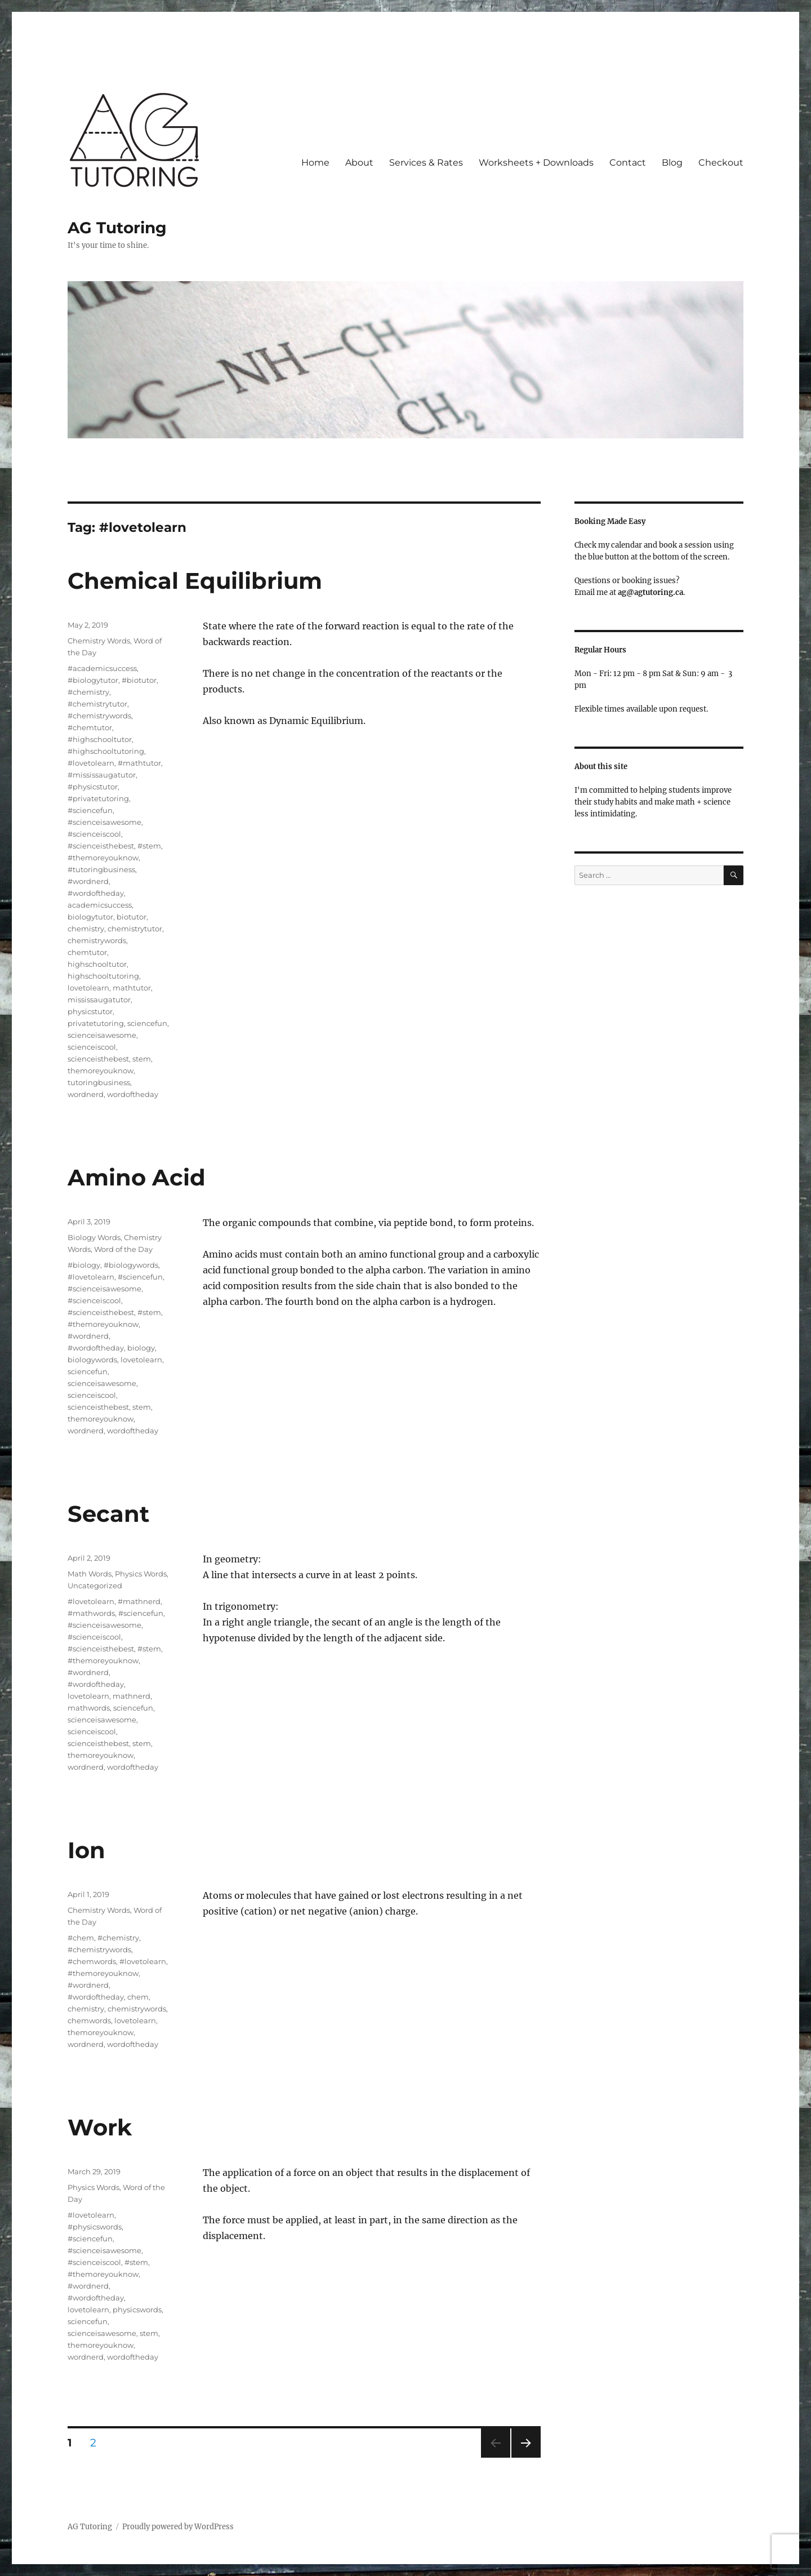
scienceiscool (92, 1046)
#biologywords (131, 1264)
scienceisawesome (102, 1035)
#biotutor (139, 680)
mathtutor (132, 987)
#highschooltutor (100, 739)
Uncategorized (95, 1585)
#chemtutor (90, 727)
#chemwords (92, 1961)
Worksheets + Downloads (536, 162)
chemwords (89, 2020)
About (359, 162)
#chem (81, 1937)
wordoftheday (132, 1094)
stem (141, 1058)
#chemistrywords (99, 715)
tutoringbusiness (99, 1082)
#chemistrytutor (97, 703)
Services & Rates (426, 162)
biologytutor (90, 916)
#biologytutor (93, 680)
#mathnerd (139, 1601)
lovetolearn (88, 987)
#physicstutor (93, 786)
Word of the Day (123, 1249)
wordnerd (86, 1094)
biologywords (92, 1359)
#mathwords (91, 1613)
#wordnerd (88, 881)
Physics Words (141, 1573)
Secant (108, 1513)
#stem (149, 845)
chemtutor (87, 952)
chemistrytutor (135, 928)
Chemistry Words (99, 640)
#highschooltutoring (106, 751)
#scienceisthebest (101, 845)
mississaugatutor (99, 999)
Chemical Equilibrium (195, 580)
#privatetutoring (98, 798)
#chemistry (88, 691)
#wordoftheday (96, 893)
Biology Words (94, 1237)
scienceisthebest (98, 1058)
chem (138, 1996)
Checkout (720, 162)
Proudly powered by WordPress (178, 2526)
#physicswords (95, 2226)
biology (141, 1347)
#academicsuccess (102, 668)
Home (315, 162)
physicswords (137, 2309)
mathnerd (131, 1695)
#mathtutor (139, 762)
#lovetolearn (91, 762)
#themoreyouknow (103, 857)
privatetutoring (96, 1023)
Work (100, 2127)
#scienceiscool (94, 833)
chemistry (86, 928)
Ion (86, 1850)
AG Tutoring (117, 227)
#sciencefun (90, 810)
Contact (627, 162)
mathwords (89, 1707)
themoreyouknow (100, 1070)
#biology (84, 1264)
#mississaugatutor (102, 774)
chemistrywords (97, 940)
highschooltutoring (103, 975)
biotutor (131, 916)
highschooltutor (97, 964)
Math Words (90, 1573)
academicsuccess (100, 904)
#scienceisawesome (104, 822)
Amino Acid (137, 1177)
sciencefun (147, 1023)
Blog (672, 162)
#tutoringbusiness (101, 869)
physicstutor (90, 1011)
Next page (525, 2457)
